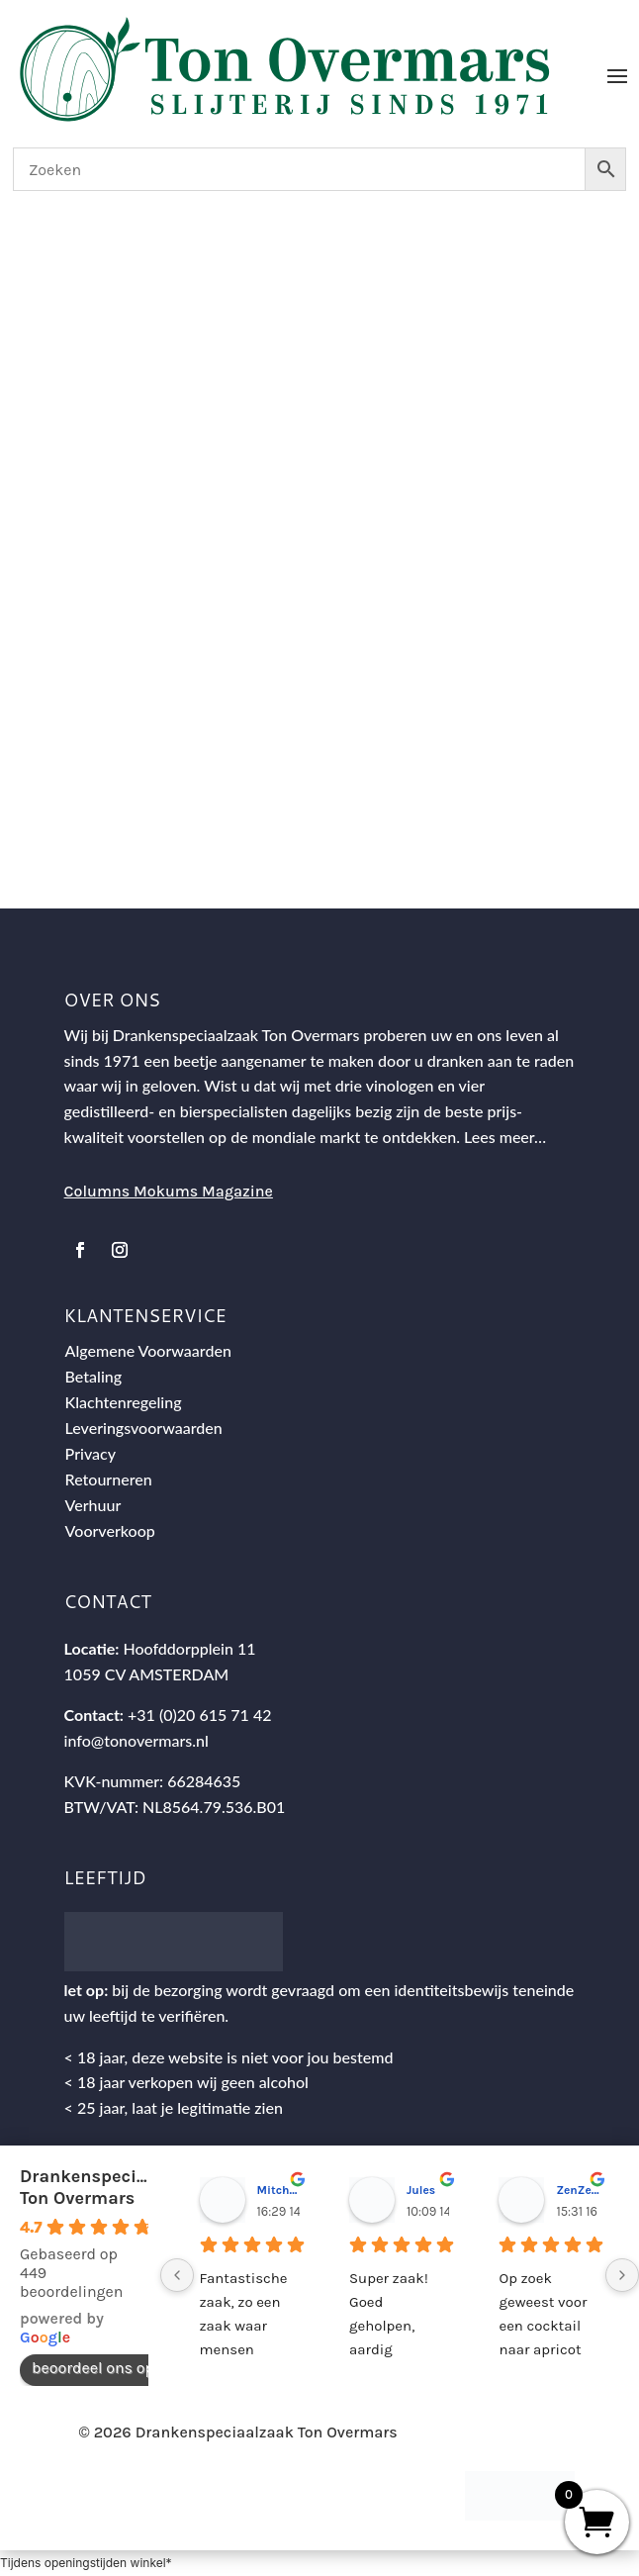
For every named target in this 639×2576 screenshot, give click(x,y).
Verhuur (93, 1504)
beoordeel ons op (103, 2367)
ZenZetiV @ (577, 2190)
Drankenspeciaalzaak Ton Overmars (111, 2187)
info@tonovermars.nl (136, 1740)
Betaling (94, 1376)
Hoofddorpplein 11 (189, 1648)
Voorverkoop (110, 1530)
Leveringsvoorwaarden (144, 1427)
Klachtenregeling (123, 1401)
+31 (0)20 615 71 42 (199, 1714)
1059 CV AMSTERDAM (146, 1674)
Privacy (90, 1453)
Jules (421, 2190)
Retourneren (108, 1479)
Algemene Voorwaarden (148, 1350)
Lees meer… (505, 1136)
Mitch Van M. (278, 2190)
